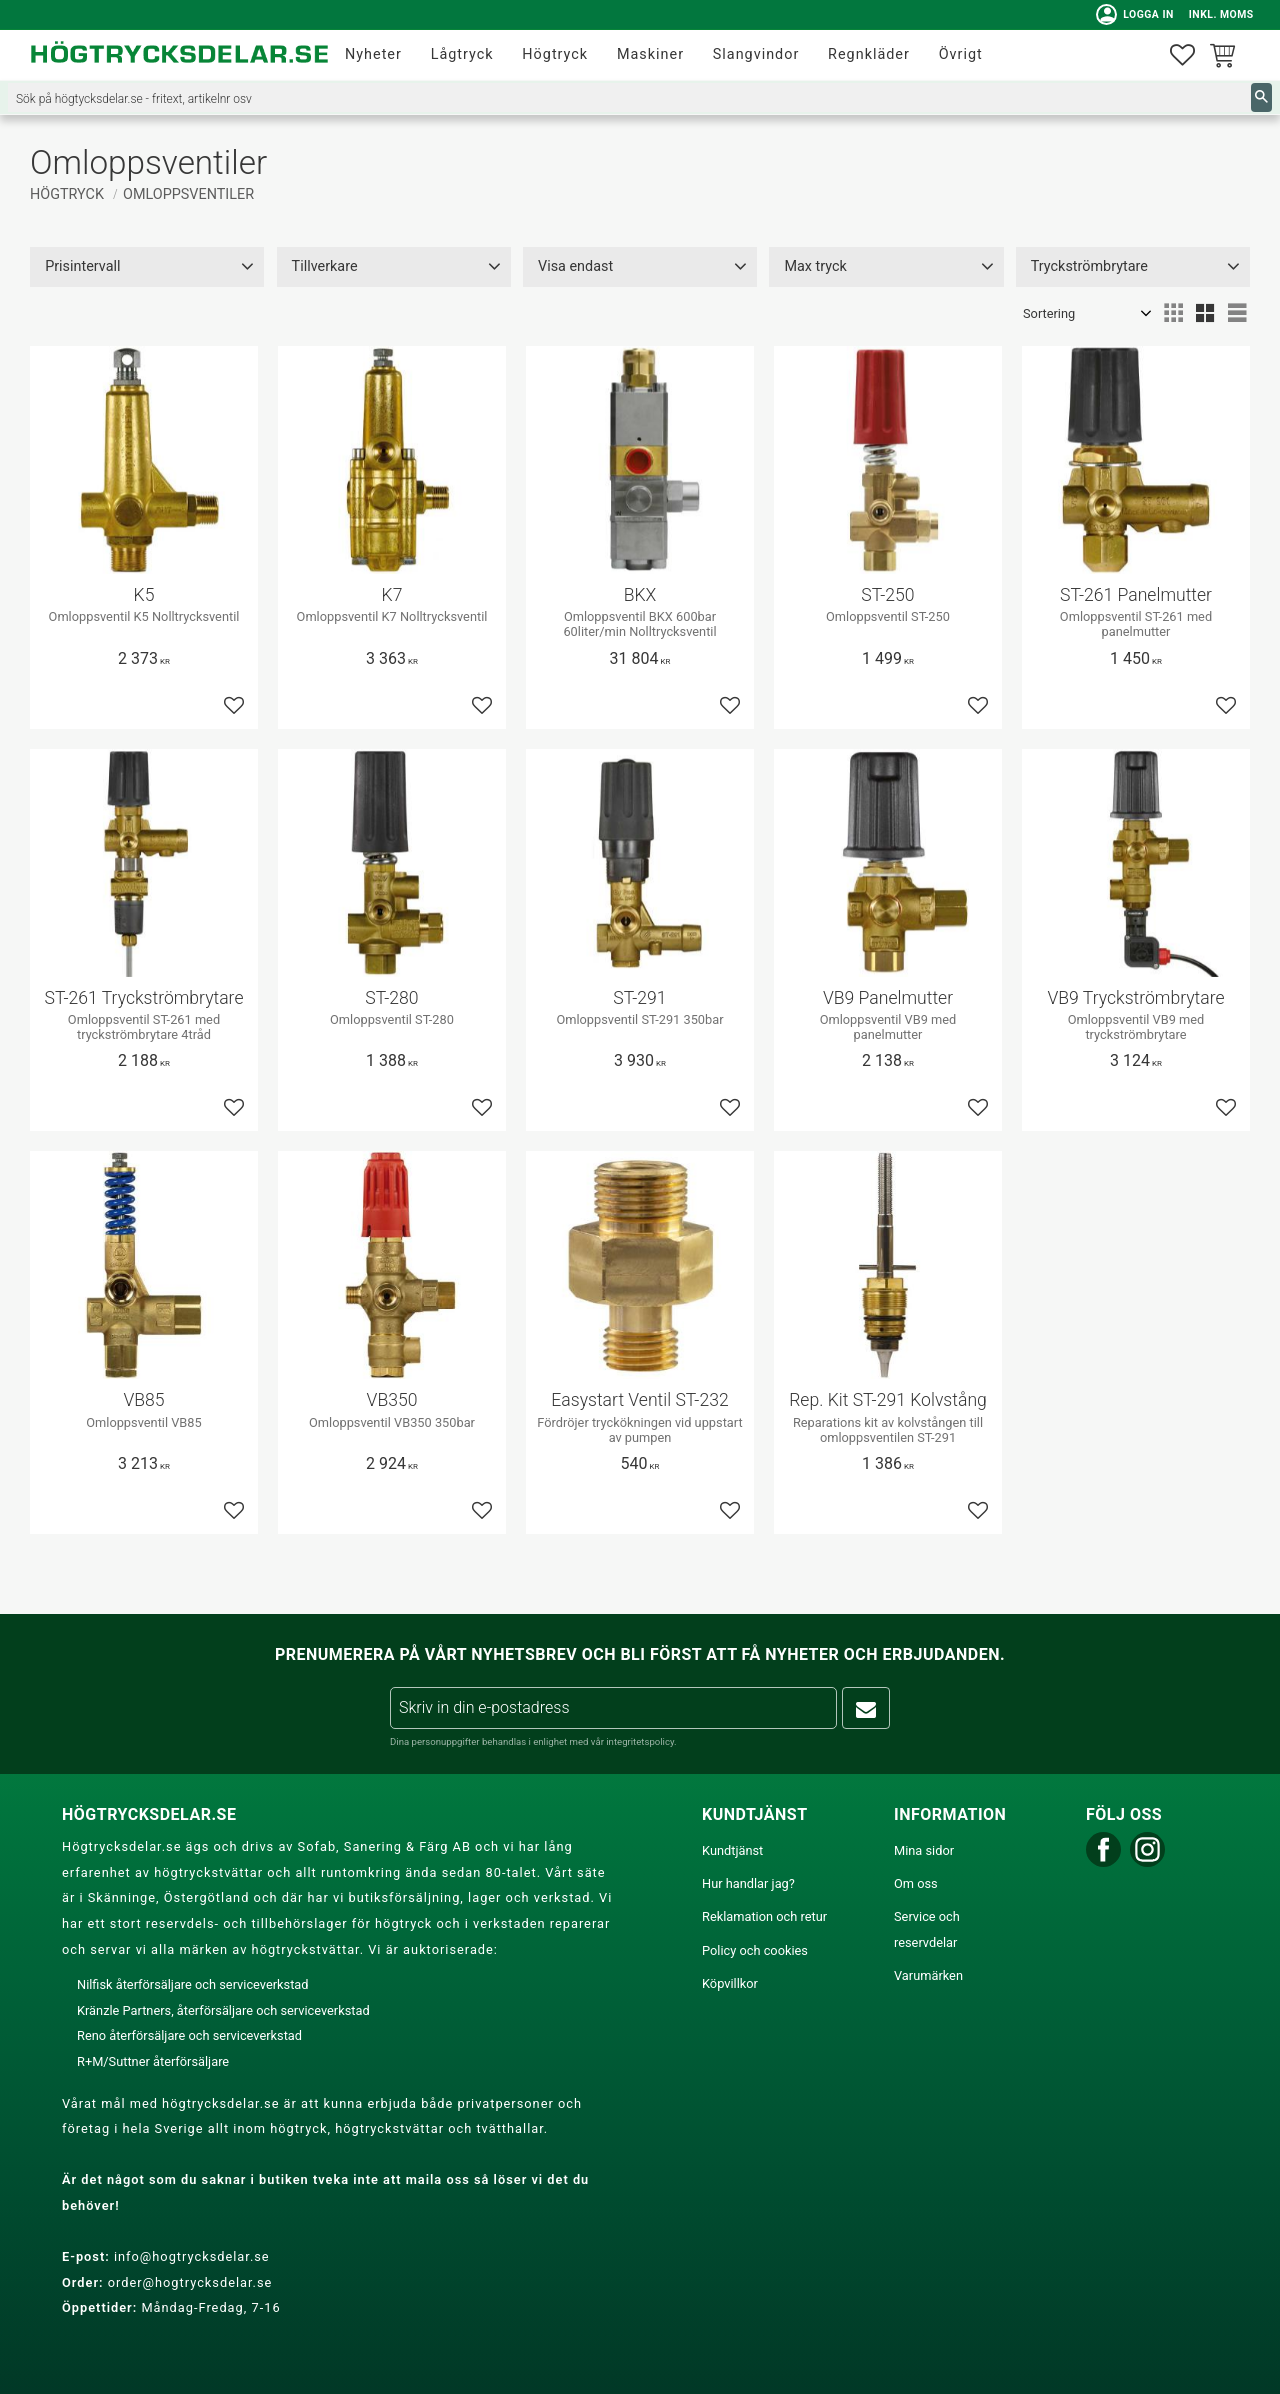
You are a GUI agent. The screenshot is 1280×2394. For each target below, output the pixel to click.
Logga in (1131, 15)
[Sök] (1261, 97)
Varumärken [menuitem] (928, 1975)
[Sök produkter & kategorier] (629, 97)
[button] (1182, 55)
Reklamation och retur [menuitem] (764, 1916)
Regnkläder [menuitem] (869, 54)
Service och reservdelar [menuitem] (927, 1929)
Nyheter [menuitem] (373, 54)
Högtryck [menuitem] (555, 54)
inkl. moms (1217, 14)
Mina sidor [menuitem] (924, 1850)
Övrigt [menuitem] (961, 54)
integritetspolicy (640, 1741)
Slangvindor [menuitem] (756, 54)
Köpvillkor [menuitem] (730, 1983)
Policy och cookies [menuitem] (755, 1950)
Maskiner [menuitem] (650, 54)
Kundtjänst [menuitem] (732, 1850)
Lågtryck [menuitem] (462, 54)
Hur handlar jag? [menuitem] (748, 1883)
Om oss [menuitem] (916, 1883)
